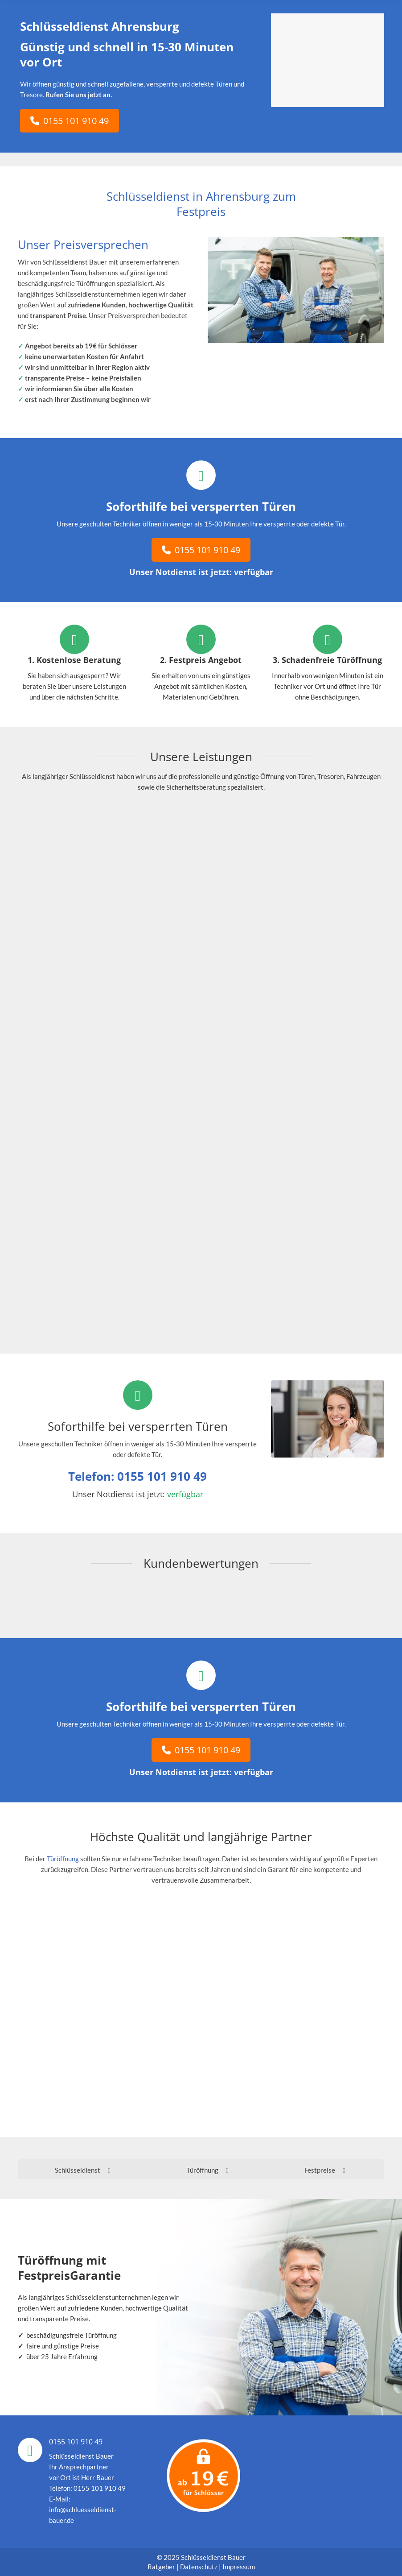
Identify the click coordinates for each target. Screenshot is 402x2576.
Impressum (238, 2567)
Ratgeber (162, 2567)
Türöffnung (63, 1859)
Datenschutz (198, 2567)
